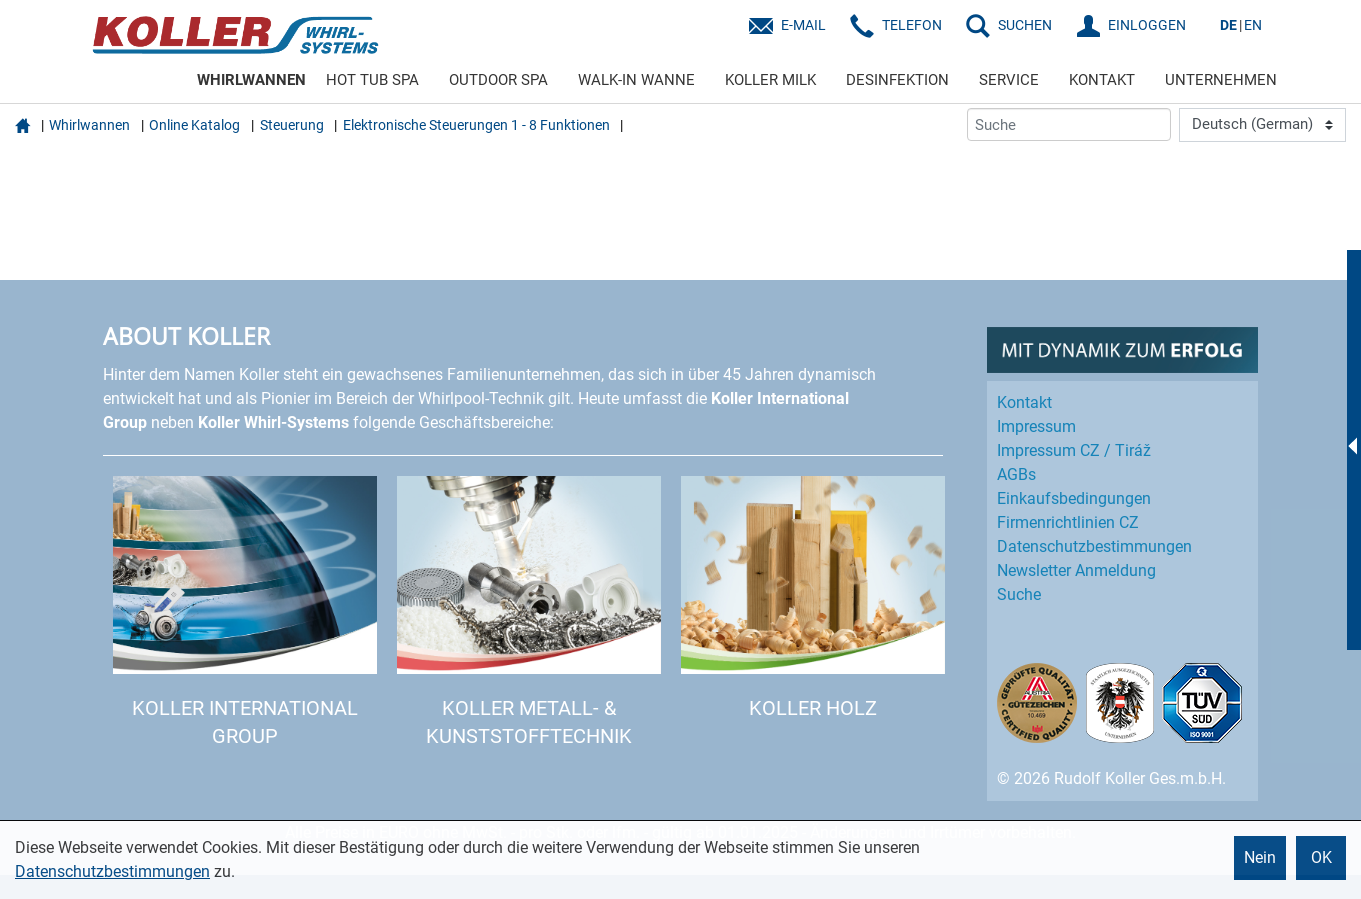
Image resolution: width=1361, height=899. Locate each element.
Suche (1019, 594)
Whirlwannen (89, 125)
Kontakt (1024, 402)
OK (1321, 857)
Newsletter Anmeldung (1076, 570)
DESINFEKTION (897, 80)
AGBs (1016, 474)
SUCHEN (1025, 25)
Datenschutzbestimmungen (112, 871)
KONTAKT (1102, 80)
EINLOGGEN (1147, 25)
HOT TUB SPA (372, 80)
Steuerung (292, 125)
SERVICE (1009, 80)
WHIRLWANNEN (251, 80)
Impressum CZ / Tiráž (1074, 450)
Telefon (912, 25)
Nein (1260, 857)
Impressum (1036, 426)
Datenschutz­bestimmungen (1094, 546)
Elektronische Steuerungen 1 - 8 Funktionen (476, 125)
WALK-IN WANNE (636, 80)
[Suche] (1069, 124)
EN (1253, 25)
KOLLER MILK (770, 80)
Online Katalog (194, 125)
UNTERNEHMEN (1221, 80)
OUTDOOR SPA (498, 80)
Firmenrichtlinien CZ (1068, 522)
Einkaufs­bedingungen (1074, 498)
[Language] (1262, 125)
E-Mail (803, 25)
